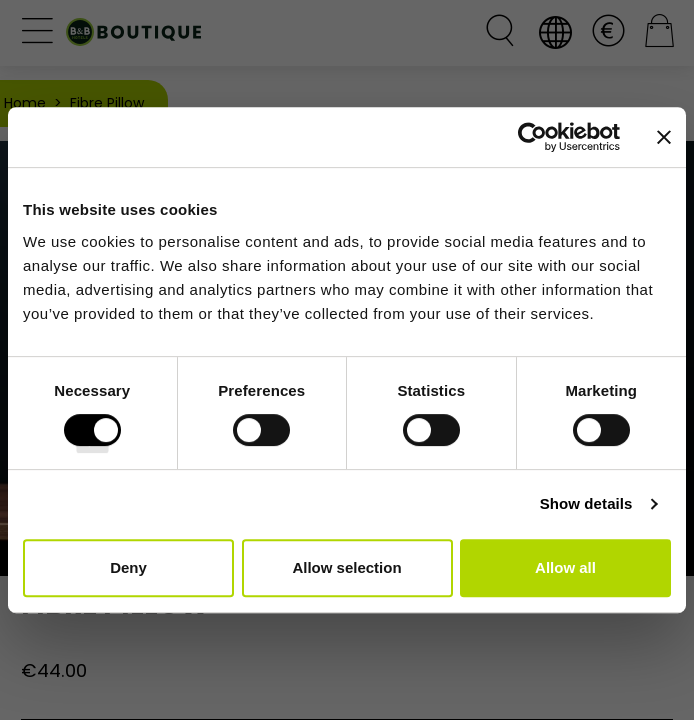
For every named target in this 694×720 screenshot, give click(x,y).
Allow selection (346, 567)
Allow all (565, 567)
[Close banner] (664, 137)
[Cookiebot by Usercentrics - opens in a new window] (532, 137)
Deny (128, 567)
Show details (586, 503)
